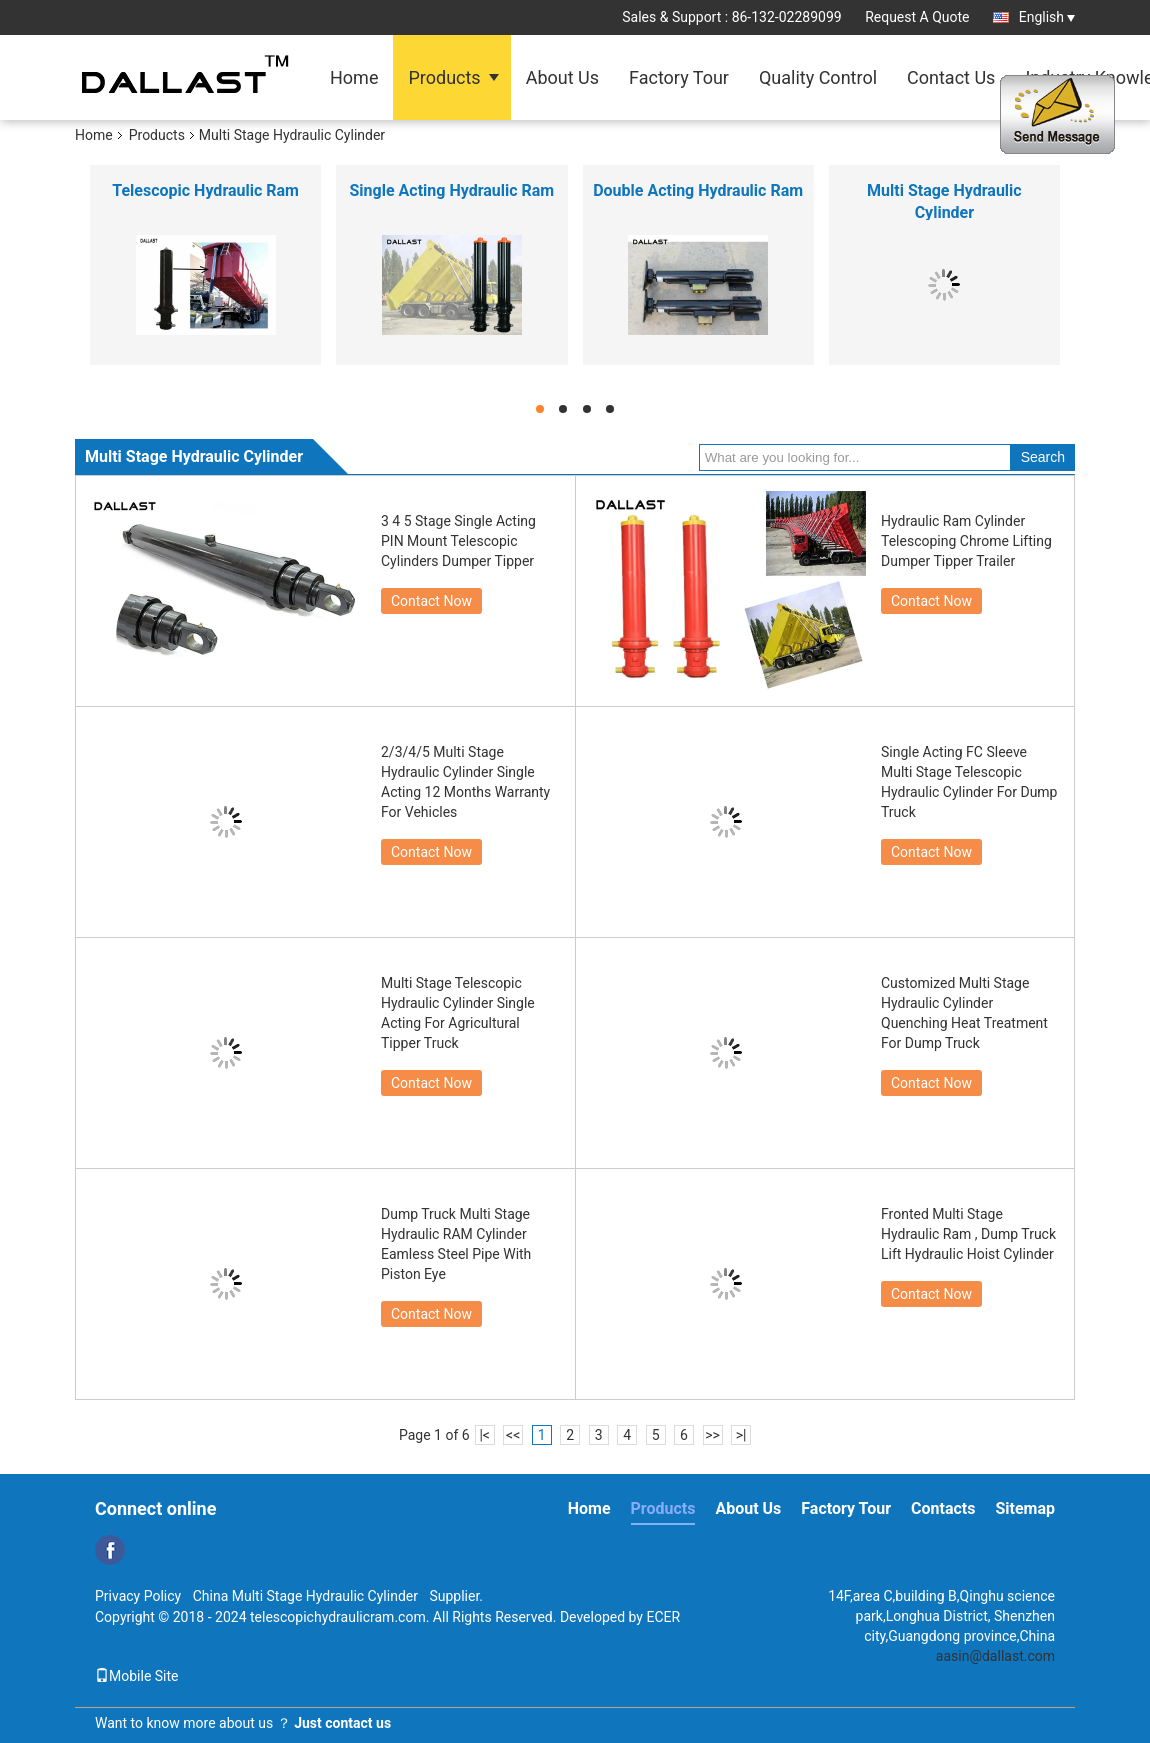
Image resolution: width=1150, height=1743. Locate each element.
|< (484, 1435)
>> (712, 1435)
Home (354, 77)
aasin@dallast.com (995, 1656)
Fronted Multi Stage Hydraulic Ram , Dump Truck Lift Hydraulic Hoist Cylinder (968, 1234)
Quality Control (818, 77)
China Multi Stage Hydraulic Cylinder (305, 1596)
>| (741, 1435)
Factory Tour (679, 77)
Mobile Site (137, 1676)
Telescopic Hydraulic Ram (205, 190)
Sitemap (1025, 1508)
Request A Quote (917, 17)
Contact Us (951, 77)
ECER (663, 1617)
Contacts (943, 1508)
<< (513, 1435)
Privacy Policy (138, 1596)
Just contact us (342, 1723)
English (1047, 17)
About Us (562, 77)
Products (444, 77)
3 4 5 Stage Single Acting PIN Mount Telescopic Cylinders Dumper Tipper (458, 541)
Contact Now (431, 601)
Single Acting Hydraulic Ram (452, 190)
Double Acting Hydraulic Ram (698, 190)
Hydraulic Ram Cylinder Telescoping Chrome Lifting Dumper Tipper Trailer (966, 541)
